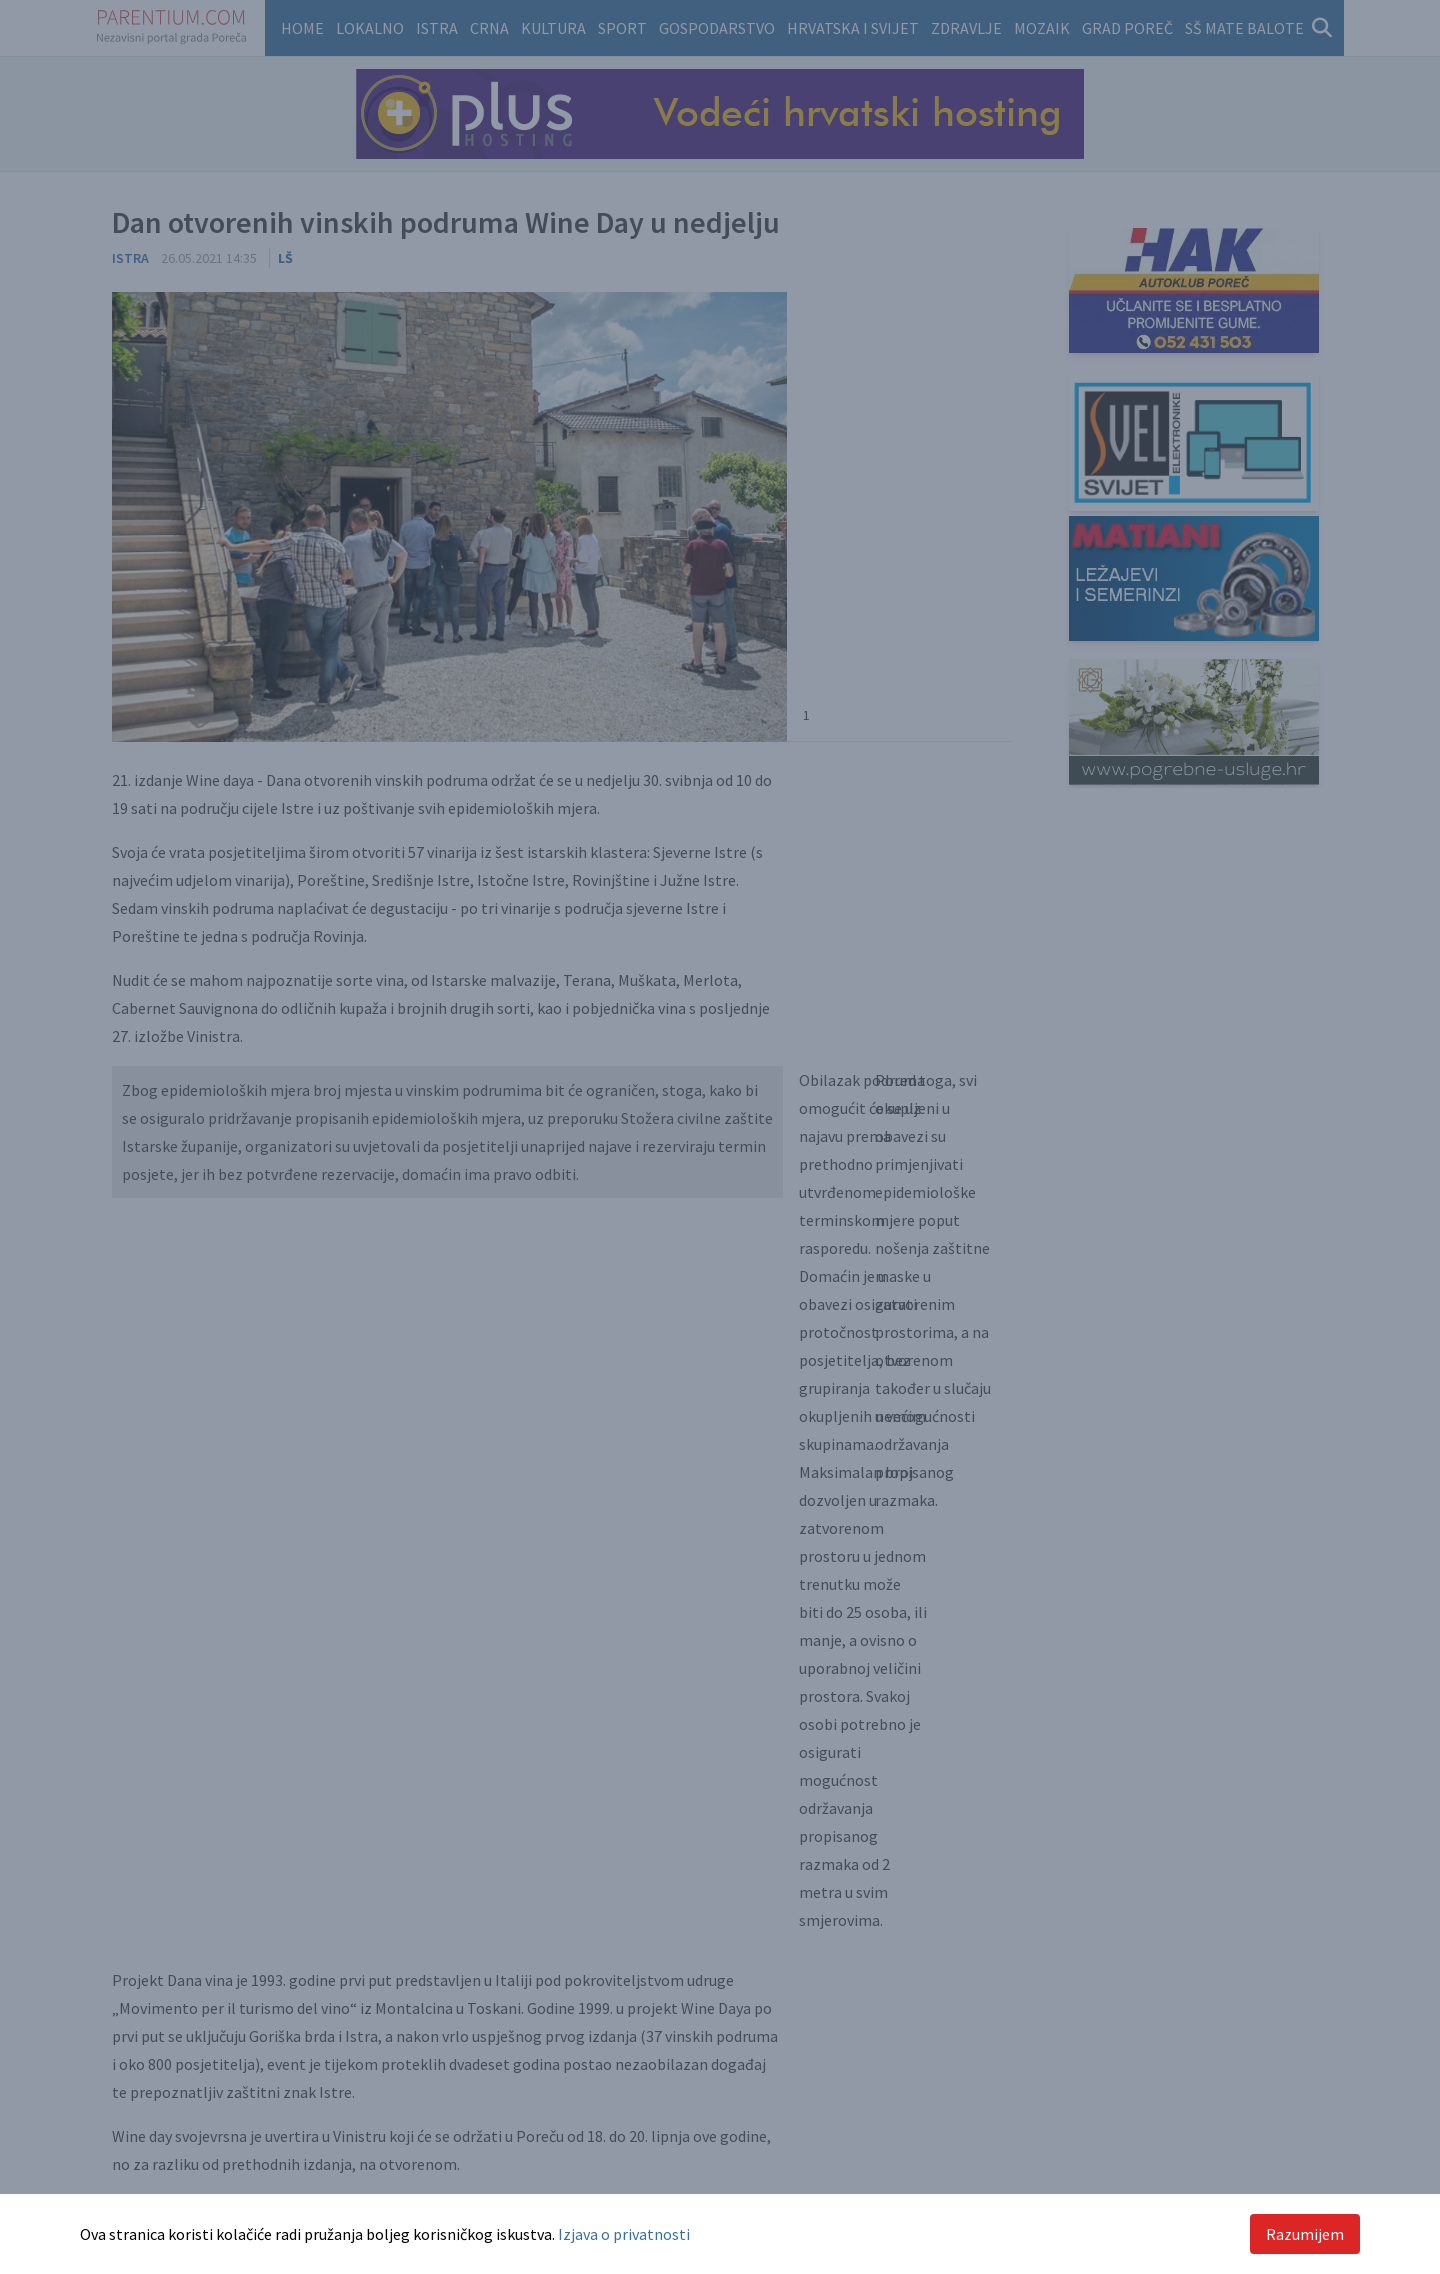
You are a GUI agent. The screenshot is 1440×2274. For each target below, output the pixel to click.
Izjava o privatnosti (624, 2234)
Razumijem (1305, 2234)
